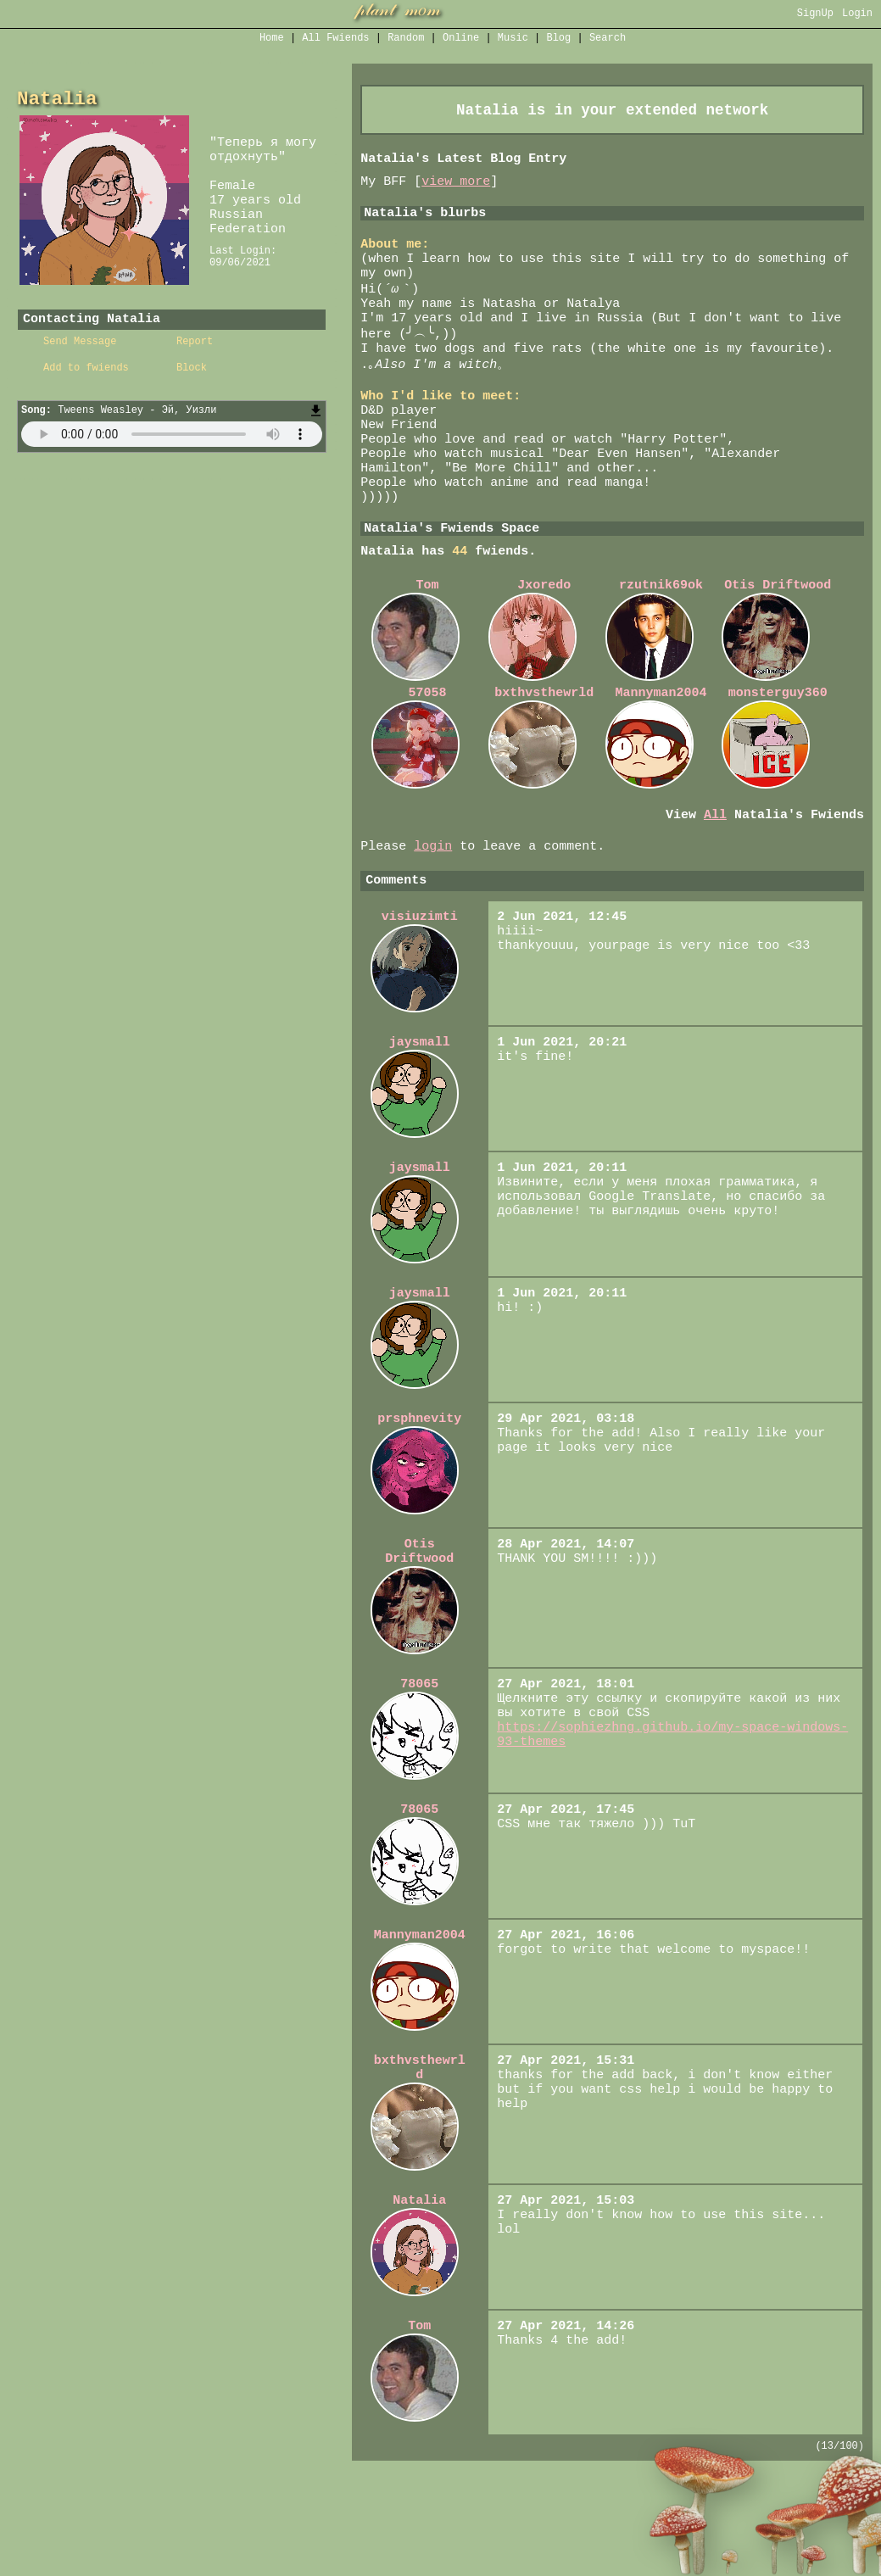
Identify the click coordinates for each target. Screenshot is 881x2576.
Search (607, 39)
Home (271, 39)
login (433, 912)
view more (455, 189)
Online (461, 39)
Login (857, 15)
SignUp (815, 15)
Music (513, 39)
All (335, 39)
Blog (558, 39)
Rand (406, 39)
